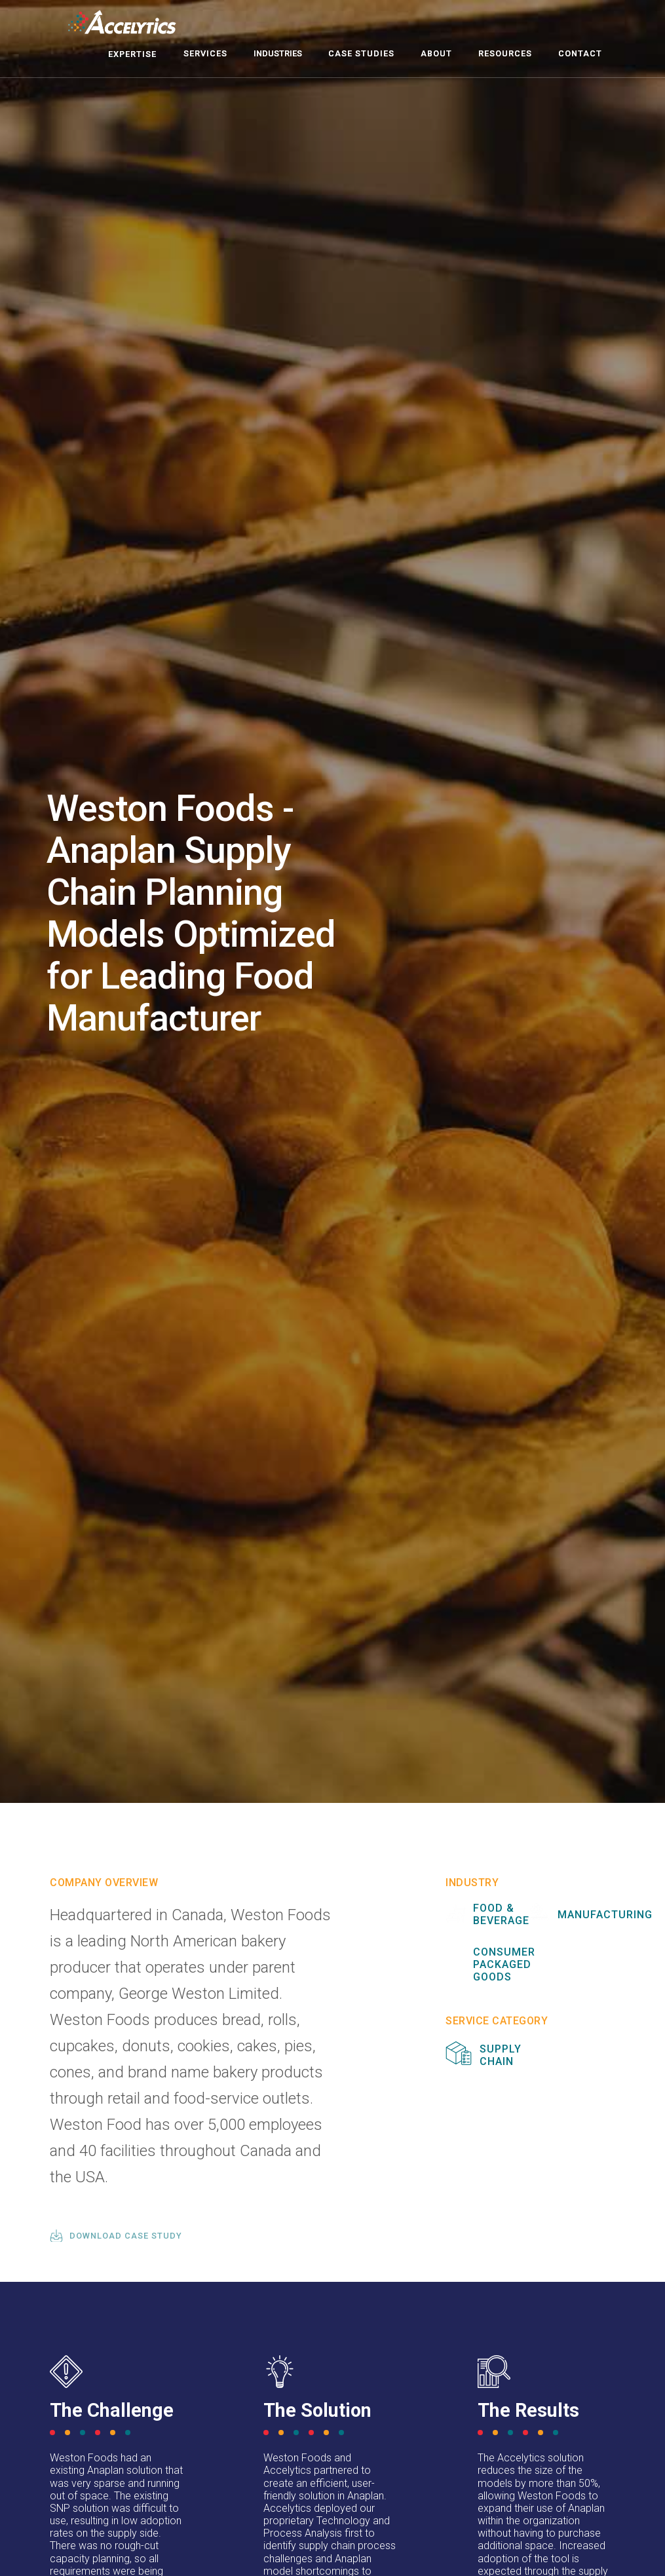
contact (580, 53)
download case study (125, 2236)
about (436, 53)
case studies (361, 53)
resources (505, 53)
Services (205, 53)
